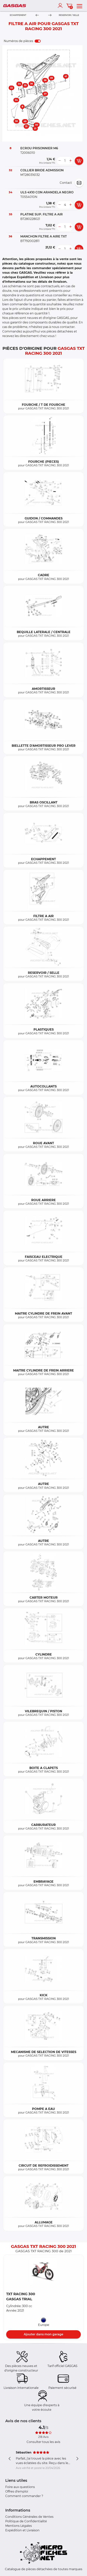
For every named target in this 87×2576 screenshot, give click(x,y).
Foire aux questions (20, 2487)
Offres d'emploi (16, 2491)
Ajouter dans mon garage (43, 2334)
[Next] (50, 15)
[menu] (79, 5)
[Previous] (37, 15)
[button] (43, 2272)
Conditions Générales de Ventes (29, 2517)
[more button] (70, 161)
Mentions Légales (18, 2526)
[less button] (59, 161)
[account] (61, 5)
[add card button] (79, 161)
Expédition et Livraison (22, 2530)
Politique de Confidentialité (26, 2521)
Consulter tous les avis (43, 2442)
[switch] (38, 41)
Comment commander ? (24, 2496)
